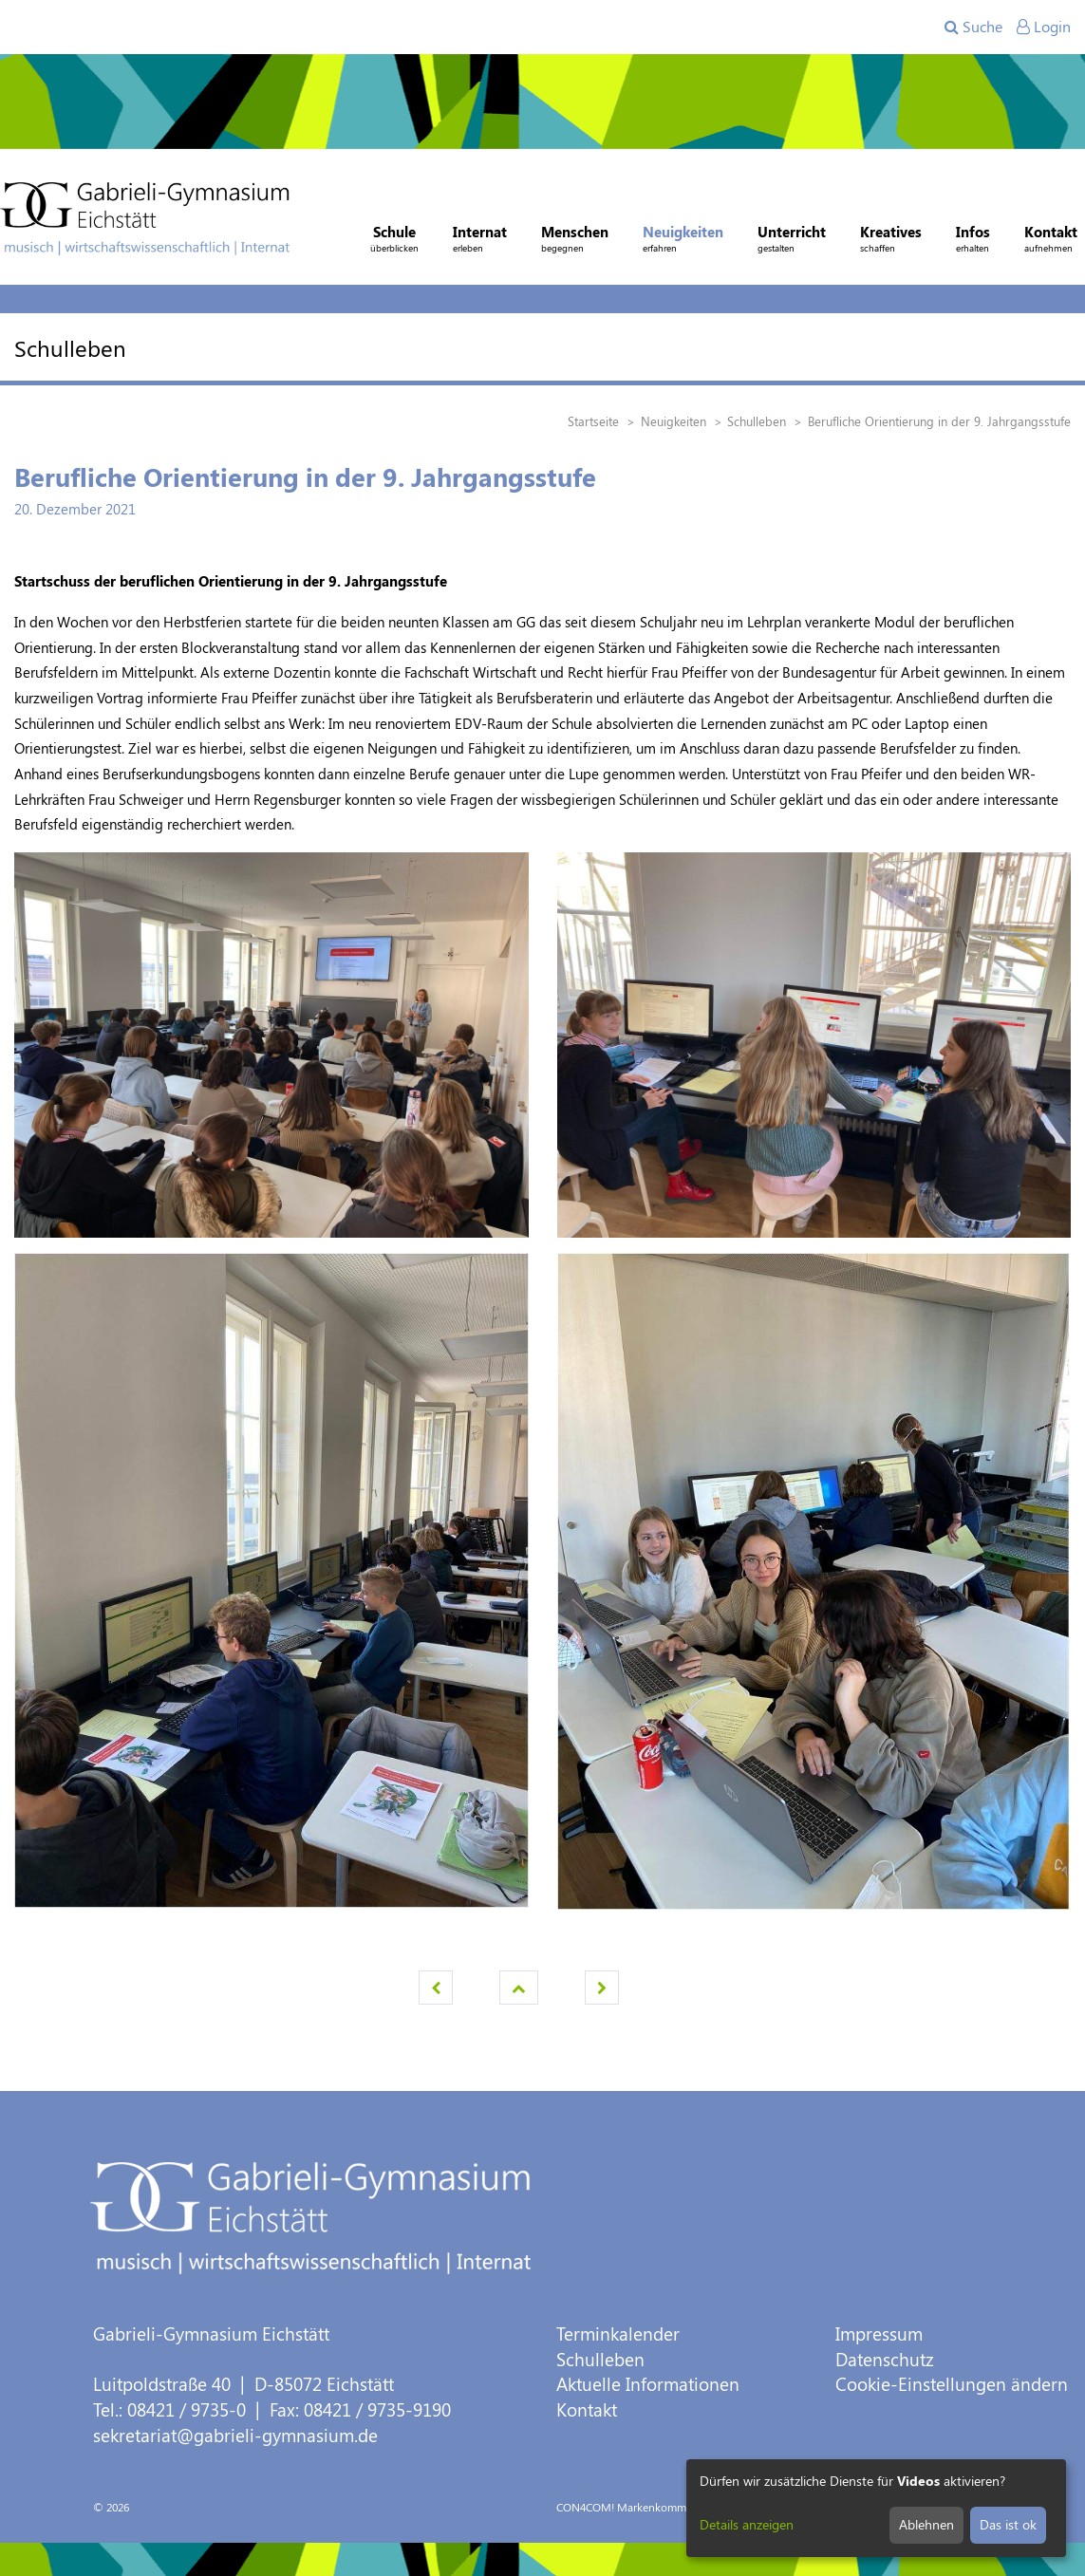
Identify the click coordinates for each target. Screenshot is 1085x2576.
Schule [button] (394, 241)
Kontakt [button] (1050, 241)
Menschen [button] (574, 241)
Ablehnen (926, 2524)
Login (1044, 26)
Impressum (879, 2333)
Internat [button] (480, 241)
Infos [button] (973, 241)
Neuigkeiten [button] (683, 241)
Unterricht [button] (792, 241)
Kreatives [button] (891, 241)
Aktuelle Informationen (647, 2384)
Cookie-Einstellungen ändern (951, 2384)
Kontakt (586, 2409)
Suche (973, 26)
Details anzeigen (747, 2524)
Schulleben (600, 2359)
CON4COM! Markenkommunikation (645, 2506)
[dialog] (876, 2508)
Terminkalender (618, 2333)
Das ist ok (1008, 2524)
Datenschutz (884, 2359)
